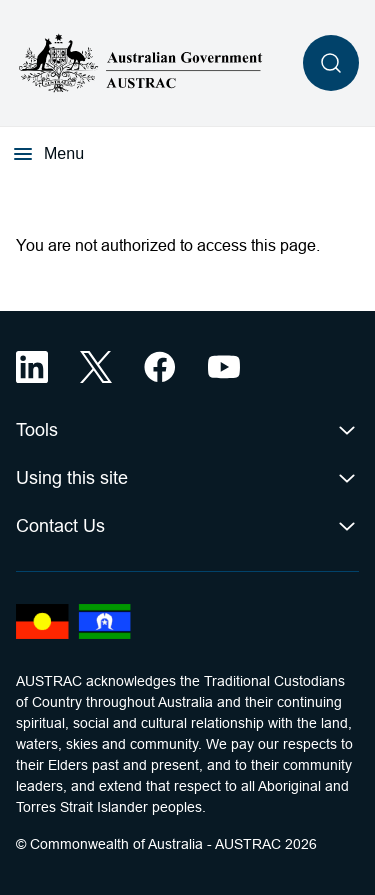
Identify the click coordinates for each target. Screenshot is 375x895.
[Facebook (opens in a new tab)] (160, 367)
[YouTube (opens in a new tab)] (224, 367)
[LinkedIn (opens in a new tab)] (32, 367)
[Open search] (331, 63)
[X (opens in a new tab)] (96, 367)
